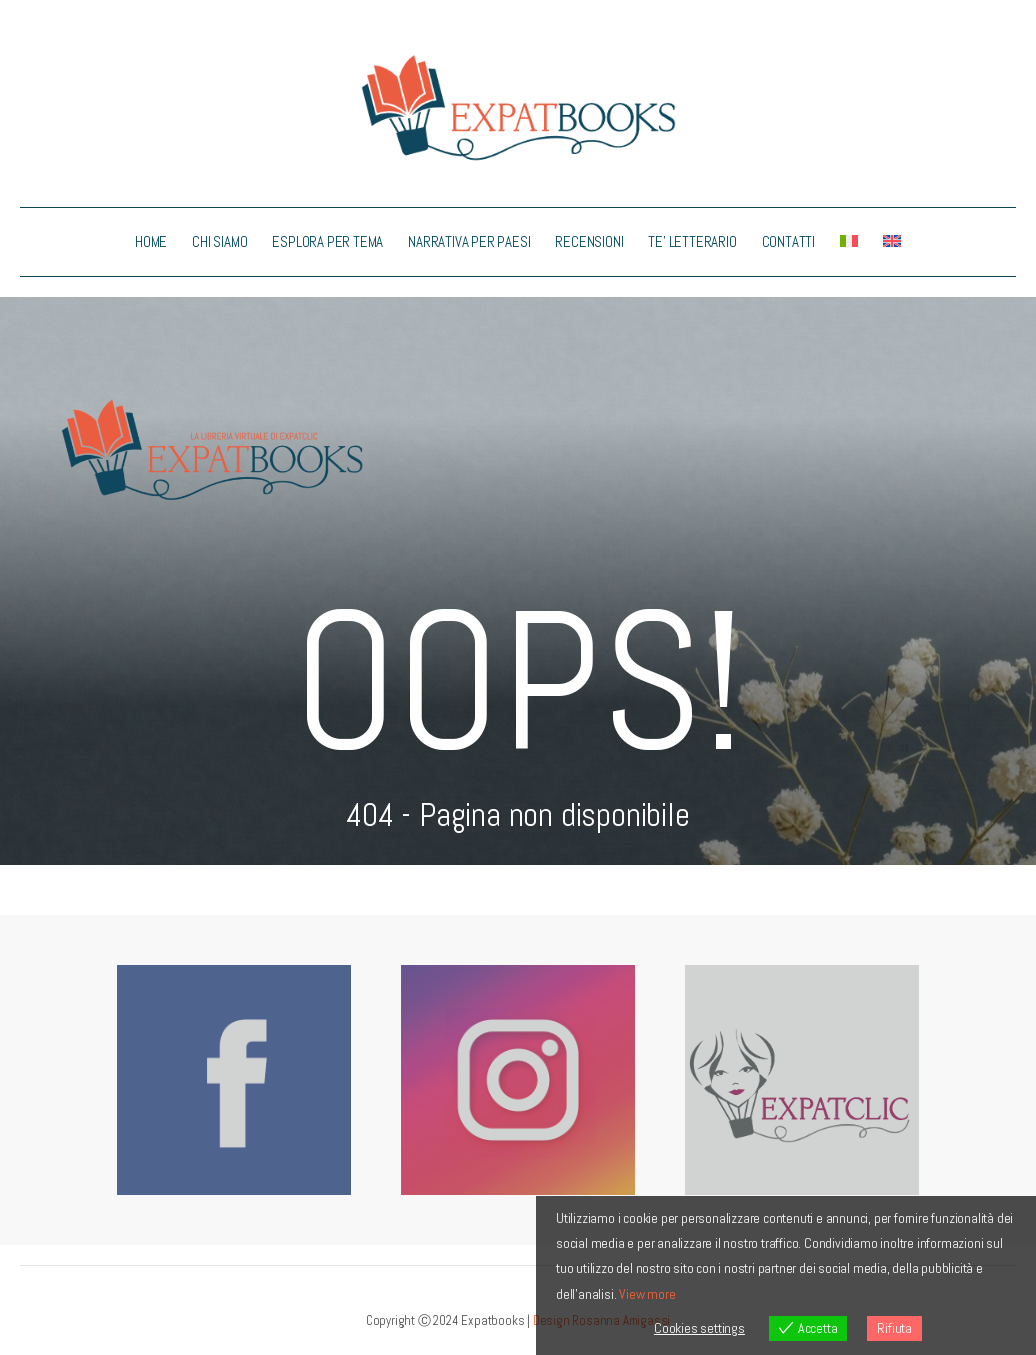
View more (647, 1294)
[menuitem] (849, 242)
